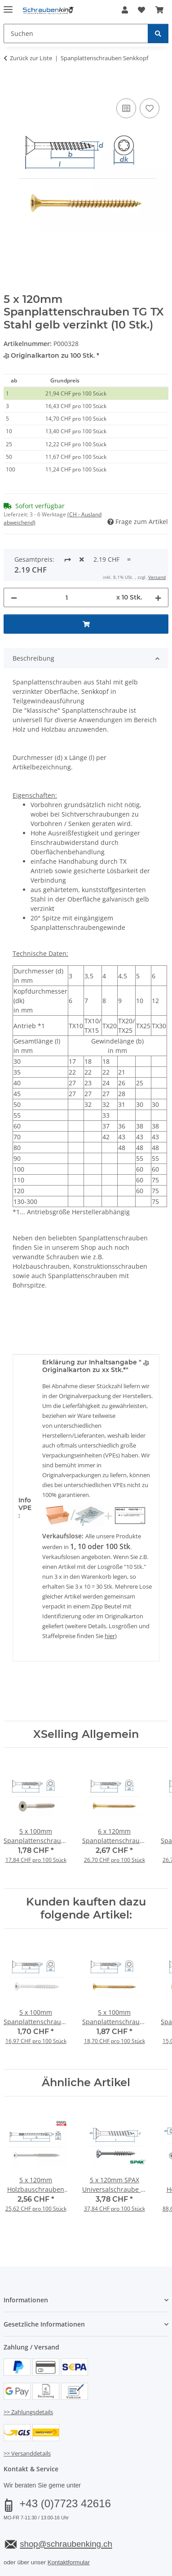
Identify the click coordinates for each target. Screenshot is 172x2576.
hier (110, 1597)
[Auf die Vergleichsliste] (126, 108)
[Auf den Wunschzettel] (149, 108)
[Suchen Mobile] (76, 33)
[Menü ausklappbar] (8, 5)
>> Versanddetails (27, 2414)
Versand (115, 2540)
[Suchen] (158, 33)
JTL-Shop (101, 2571)
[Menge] (66, 558)
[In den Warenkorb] (11, 86)
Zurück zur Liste (31, 58)
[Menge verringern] (14, 558)
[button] (125, 10)
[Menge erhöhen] (158, 558)
